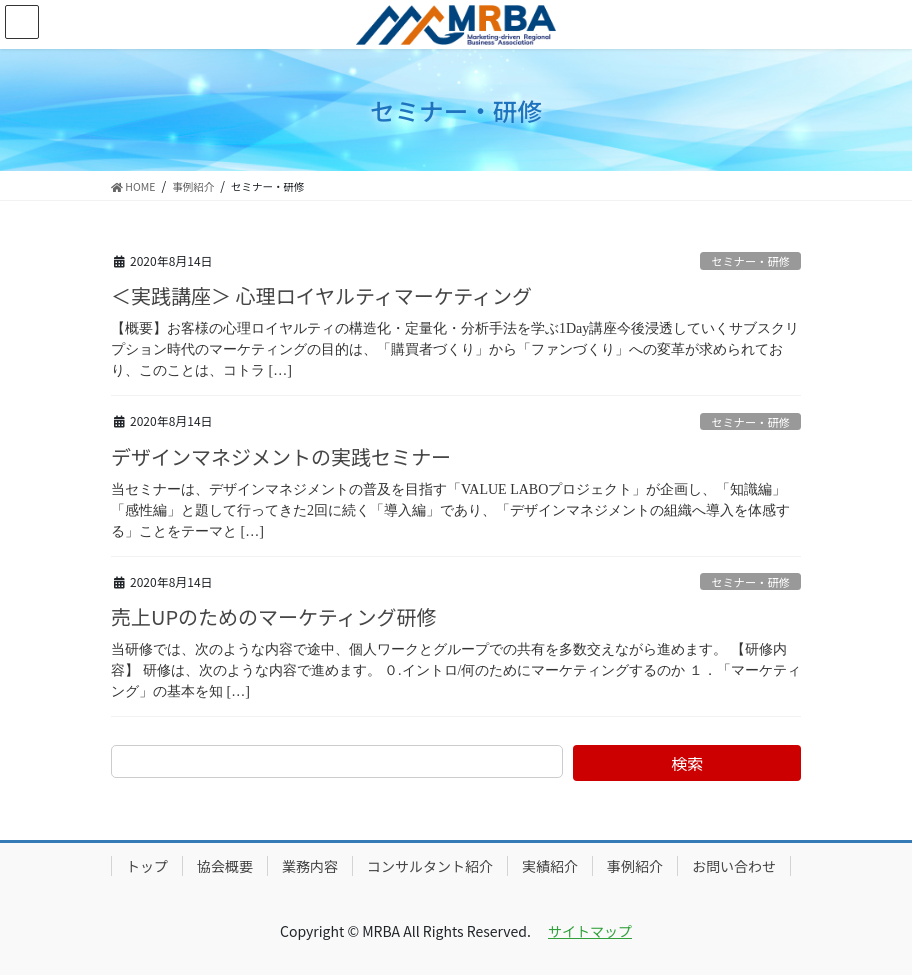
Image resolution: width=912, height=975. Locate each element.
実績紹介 (550, 866)
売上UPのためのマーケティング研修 (273, 616)
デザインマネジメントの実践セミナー (281, 456)
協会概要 (225, 866)
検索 (687, 763)
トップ (147, 866)
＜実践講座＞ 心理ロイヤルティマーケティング (321, 295)
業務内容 (310, 866)
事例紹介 (635, 866)
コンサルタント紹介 (430, 866)
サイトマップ (590, 931)
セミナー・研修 (750, 261)
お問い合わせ (734, 866)
